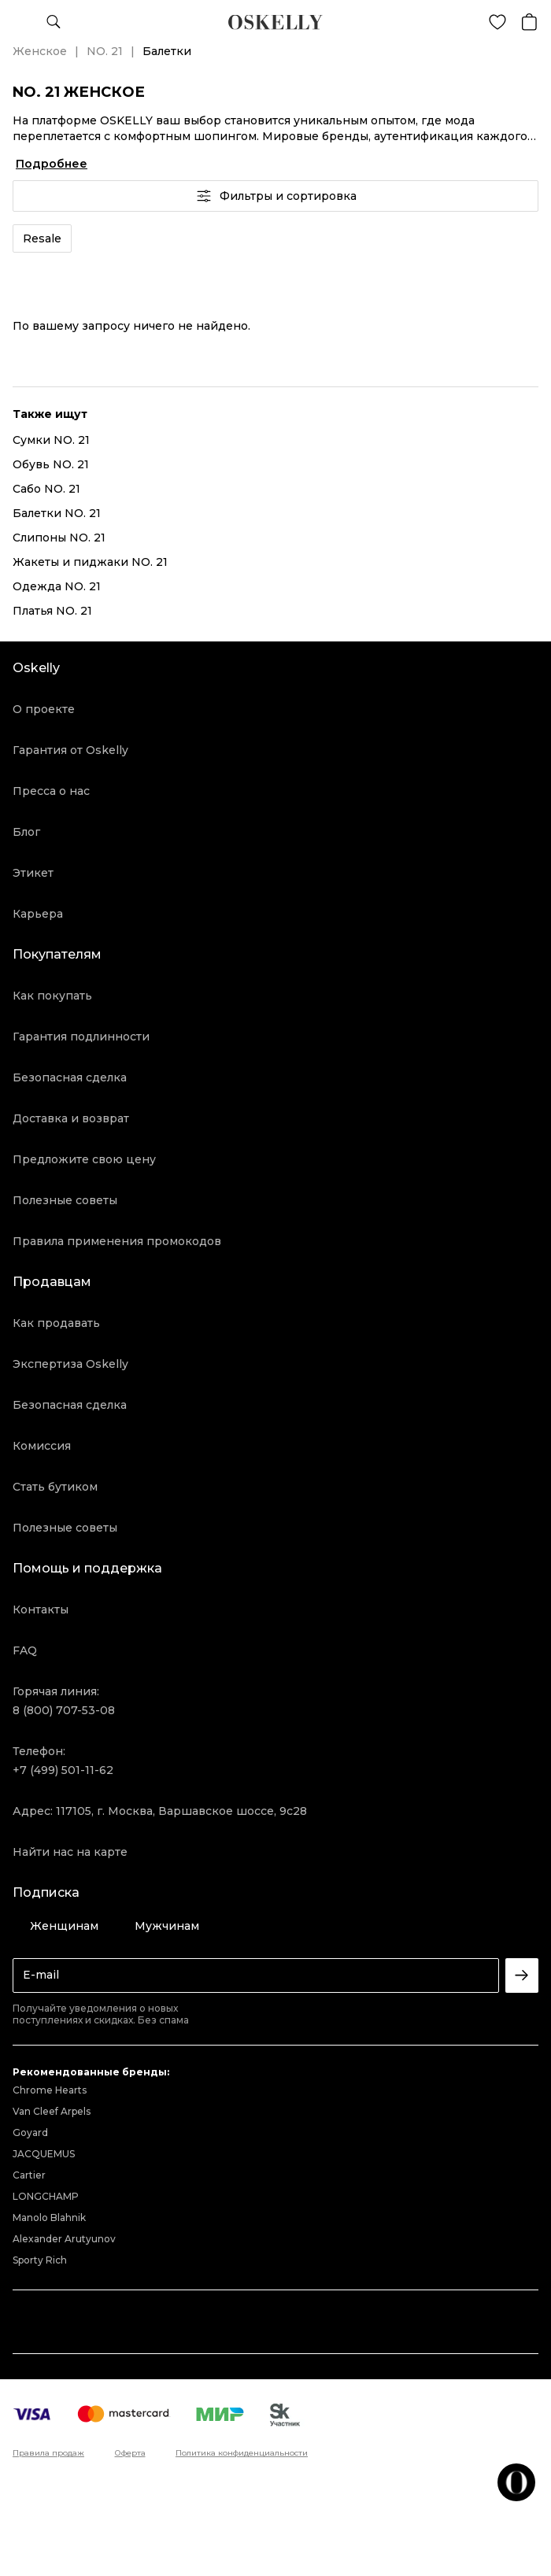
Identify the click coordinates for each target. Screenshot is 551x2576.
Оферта (130, 2453)
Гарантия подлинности (81, 1036)
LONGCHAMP (46, 2196)
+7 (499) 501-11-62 (63, 1770)
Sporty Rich (40, 2260)
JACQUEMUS (44, 2154)
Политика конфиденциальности (242, 2453)
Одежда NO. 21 (57, 586)
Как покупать (52, 996)
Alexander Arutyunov (64, 2239)
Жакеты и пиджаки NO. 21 (90, 562)
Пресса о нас (51, 791)
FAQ (25, 1650)
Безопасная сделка (70, 1077)
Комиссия (42, 1446)
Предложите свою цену (84, 1159)
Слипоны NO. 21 (59, 537)
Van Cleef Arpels (52, 2111)
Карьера (38, 914)
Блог (26, 832)
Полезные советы (65, 1200)
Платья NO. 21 (52, 611)
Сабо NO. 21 (46, 489)
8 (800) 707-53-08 (64, 1710)
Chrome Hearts (50, 2090)
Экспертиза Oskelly (70, 1364)
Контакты (40, 1609)
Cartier (29, 2175)
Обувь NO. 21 (51, 464)
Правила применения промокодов (117, 1241)
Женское (40, 51)
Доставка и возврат (71, 1118)
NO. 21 (105, 51)
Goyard (30, 2132)
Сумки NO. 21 (51, 440)
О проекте (44, 709)
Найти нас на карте (70, 1852)
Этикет (33, 873)
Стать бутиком (55, 1487)
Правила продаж (48, 2453)
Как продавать (56, 1323)
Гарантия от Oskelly (70, 750)
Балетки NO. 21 (57, 513)
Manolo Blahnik (49, 2217)
